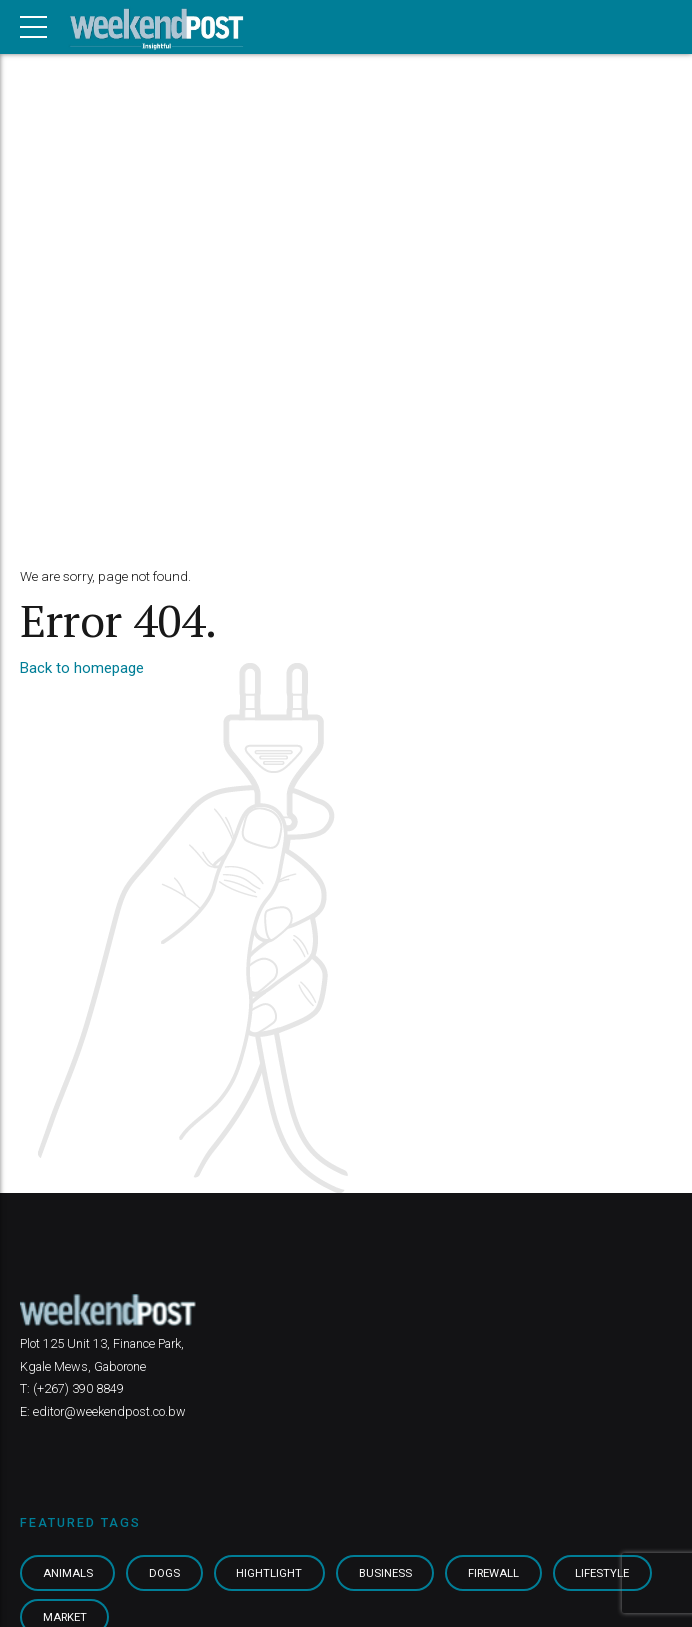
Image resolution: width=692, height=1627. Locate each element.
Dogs (164, 1573)
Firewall (493, 1573)
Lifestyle (602, 1573)
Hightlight (269, 1573)
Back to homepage (82, 668)
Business (385, 1573)
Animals (68, 1573)
